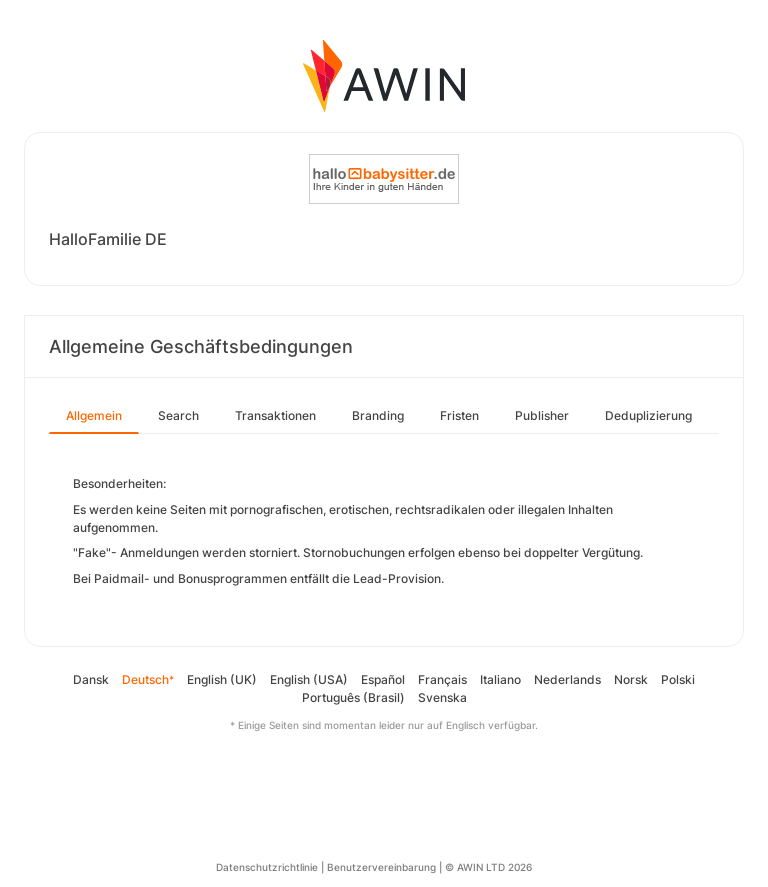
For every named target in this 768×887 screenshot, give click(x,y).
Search (178, 415)
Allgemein (94, 415)
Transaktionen (275, 415)
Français (442, 679)
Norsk (631, 679)
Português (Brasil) (353, 697)
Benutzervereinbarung (381, 867)
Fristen (459, 415)
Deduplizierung (648, 415)
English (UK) (222, 679)
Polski (678, 679)
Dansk (91, 679)
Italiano (500, 679)
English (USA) (309, 679)
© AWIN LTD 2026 (488, 867)
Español (383, 679)
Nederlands (567, 679)
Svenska (442, 697)
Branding (378, 415)
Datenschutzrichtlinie (267, 867)
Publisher (542, 415)
